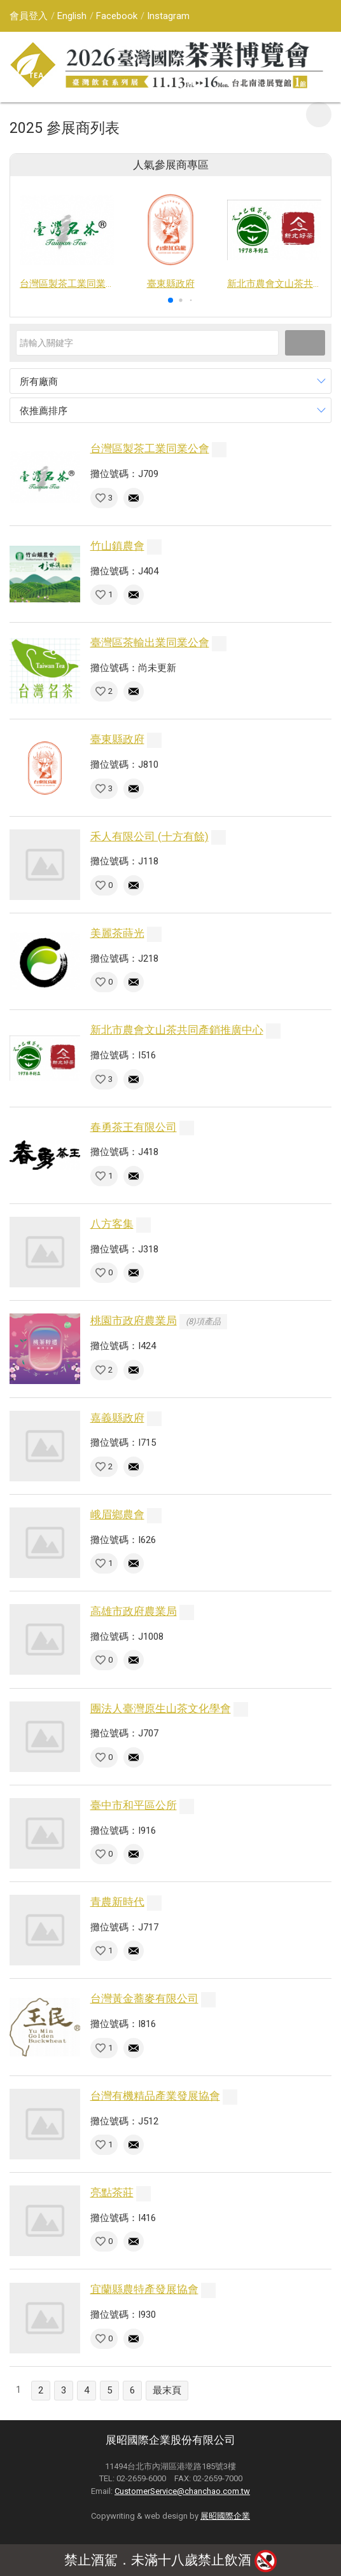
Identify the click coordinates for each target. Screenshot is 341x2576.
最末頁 (167, 2390)
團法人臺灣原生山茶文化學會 (160, 1708)
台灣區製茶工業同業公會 (149, 448)
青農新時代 (117, 1901)
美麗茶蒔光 (117, 933)
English (72, 16)
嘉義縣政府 (117, 1417)
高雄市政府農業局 (133, 1611)
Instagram (168, 16)
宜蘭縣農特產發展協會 (144, 2289)
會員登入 (29, 16)
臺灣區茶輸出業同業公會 (149, 642)
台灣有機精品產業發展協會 (155, 2095)
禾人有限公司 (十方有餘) (149, 836)
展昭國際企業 (225, 2516)
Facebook (116, 16)
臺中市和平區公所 (133, 1805)
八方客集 (112, 1223)
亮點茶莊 (112, 2192)
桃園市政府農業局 (133, 1320)
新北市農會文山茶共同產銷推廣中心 (176, 1029)
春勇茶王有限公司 (133, 1127)
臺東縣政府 (117, 739)
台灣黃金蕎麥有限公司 (144, 1998)
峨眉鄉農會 (117, 1514)
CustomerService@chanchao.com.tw (182, 2491)
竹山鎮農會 (117, 545)
